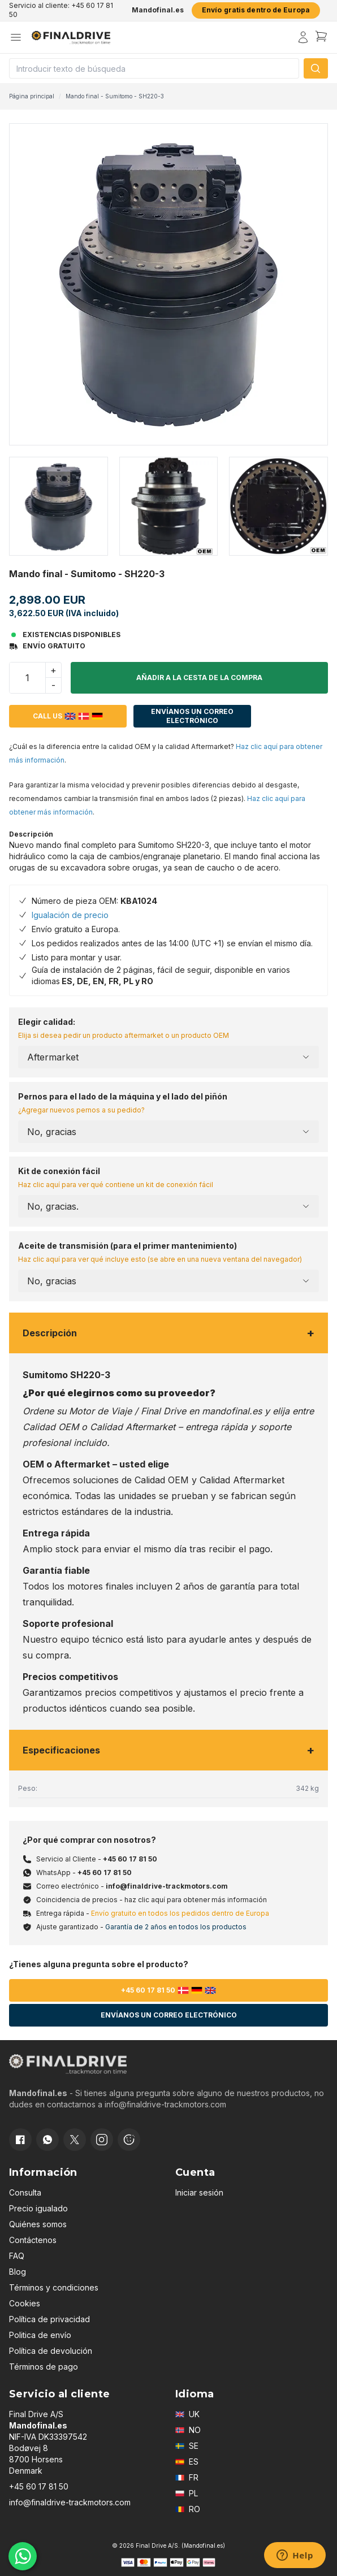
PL (186, 2493)
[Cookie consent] (129, 2139)
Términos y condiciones (53, 2287)
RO (187, 2509)
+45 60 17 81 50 (130, 1859)
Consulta (25, 2192)
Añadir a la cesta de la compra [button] (199, 677)
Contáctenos (33, 2240)
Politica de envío (40, 2335)
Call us (68, 716)
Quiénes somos (38, 2224)
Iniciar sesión (199, 2192)
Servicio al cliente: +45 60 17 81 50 (61, 10)
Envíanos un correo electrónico (192, 716)
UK (187, 2414)
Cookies (24, 2303)
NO (188, 2430)
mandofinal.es (232, 1411)
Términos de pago (43, 2366)
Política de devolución (50, 2351)
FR (186, 2477)
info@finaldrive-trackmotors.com (167, 1886)
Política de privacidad (49, 2319)
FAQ (16, 2256)
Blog (17, 2271)
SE (186, 2446)
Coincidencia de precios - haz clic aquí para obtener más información (151, 1899)
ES (186, 2461)
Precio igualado (38, 2208)
